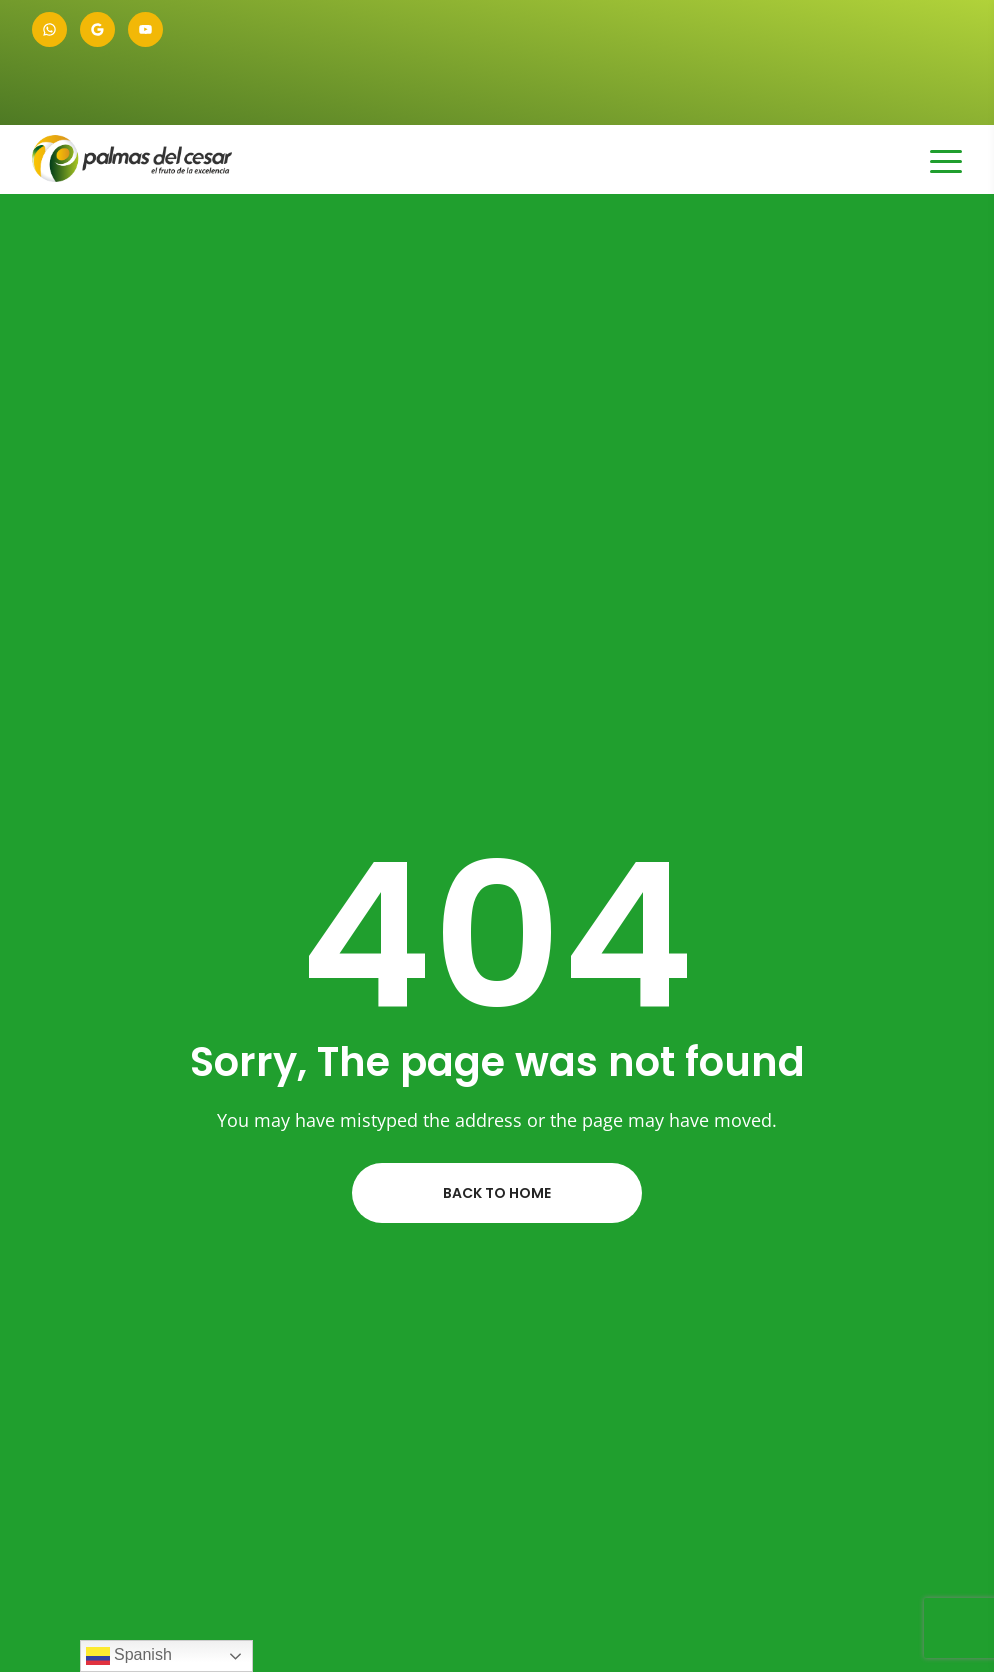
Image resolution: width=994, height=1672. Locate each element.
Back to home (497, 1193)
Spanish (129, 1656)
